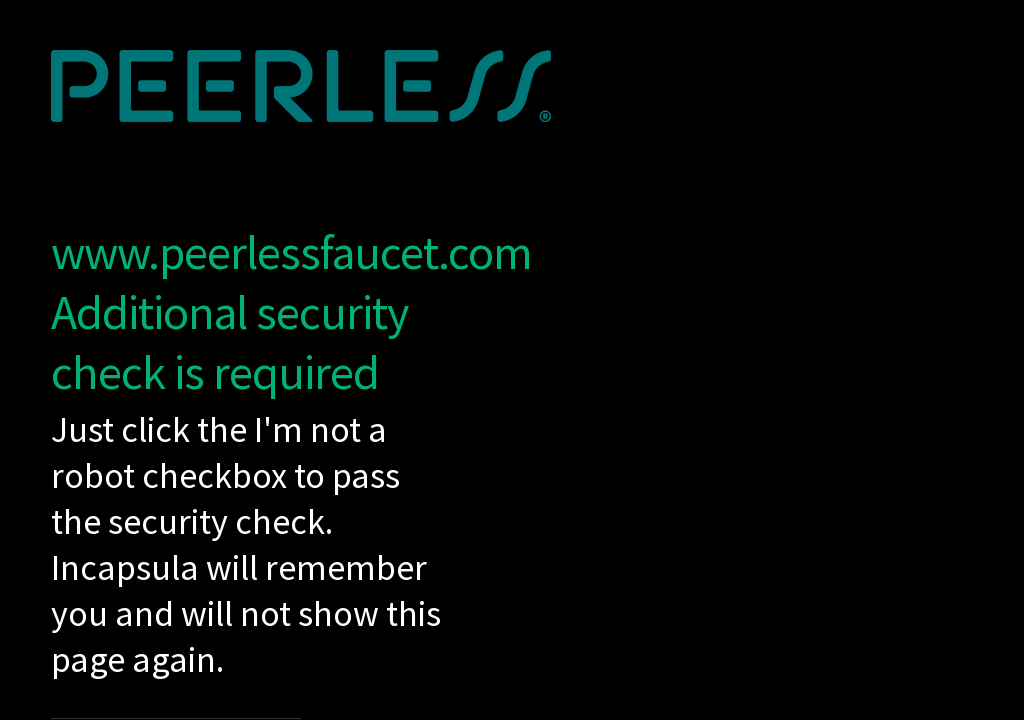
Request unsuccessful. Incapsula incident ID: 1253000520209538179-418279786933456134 (512, 360)
